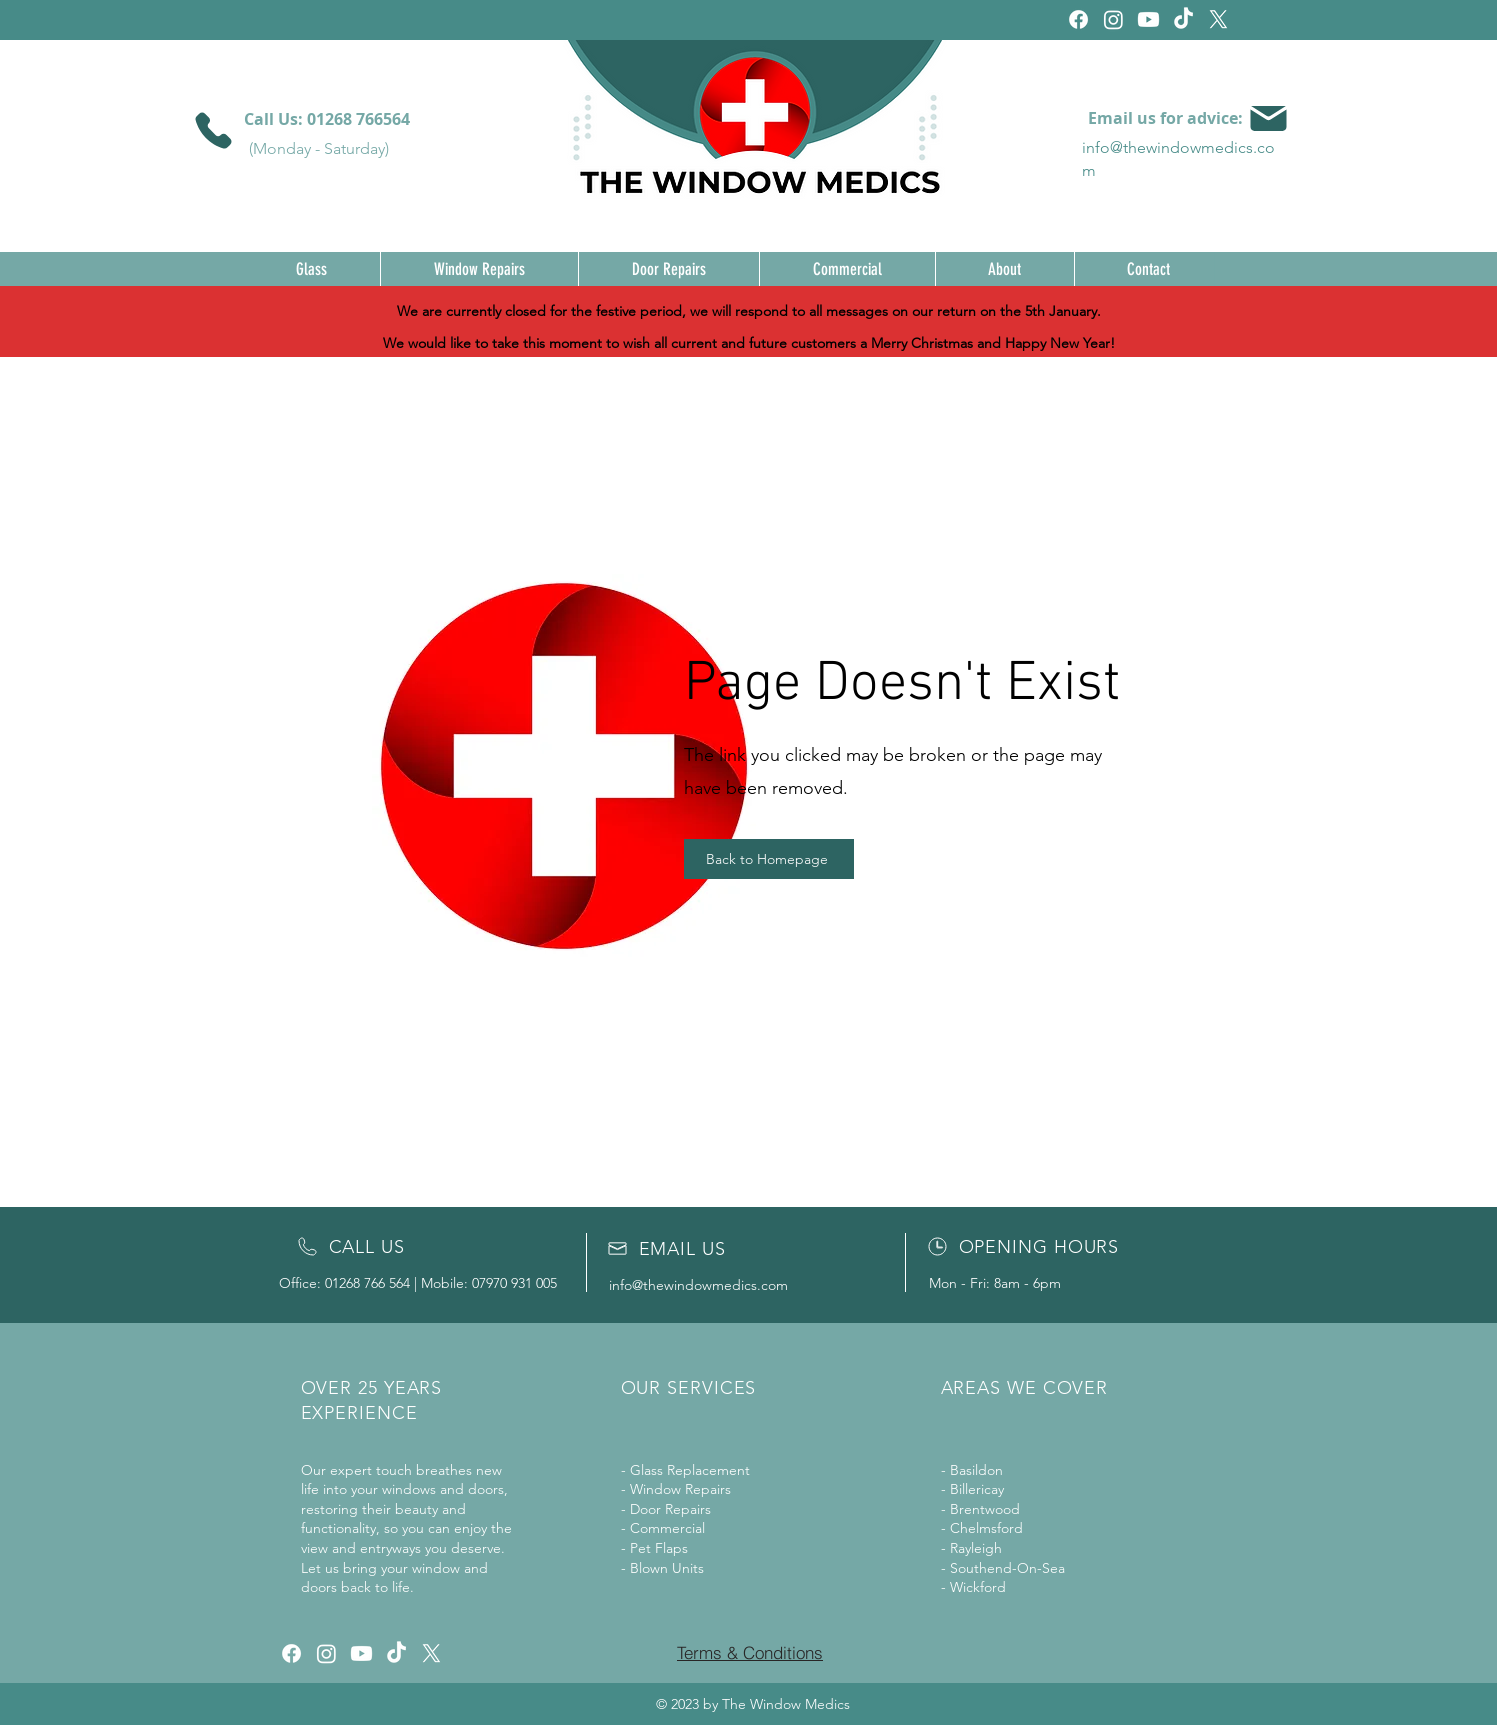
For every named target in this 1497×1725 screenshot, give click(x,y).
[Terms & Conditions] (750, 1653)
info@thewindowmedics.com (698, 1285)
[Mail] (1268, 118)
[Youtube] (1148, 19)
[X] (1218, 19)
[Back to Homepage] (769, 859)
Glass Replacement (690, 1470)
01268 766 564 (367, 1283)
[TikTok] (1183, 19)
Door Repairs (670, 1509)
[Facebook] (1078, 19)
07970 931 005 (514, 1283)
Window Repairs (680, 1489)
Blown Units (667, 1568)
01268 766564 (358, 119)
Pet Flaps (659, 1548)
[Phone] (213, 130)
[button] (311, 269)
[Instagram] (1113, 19)
